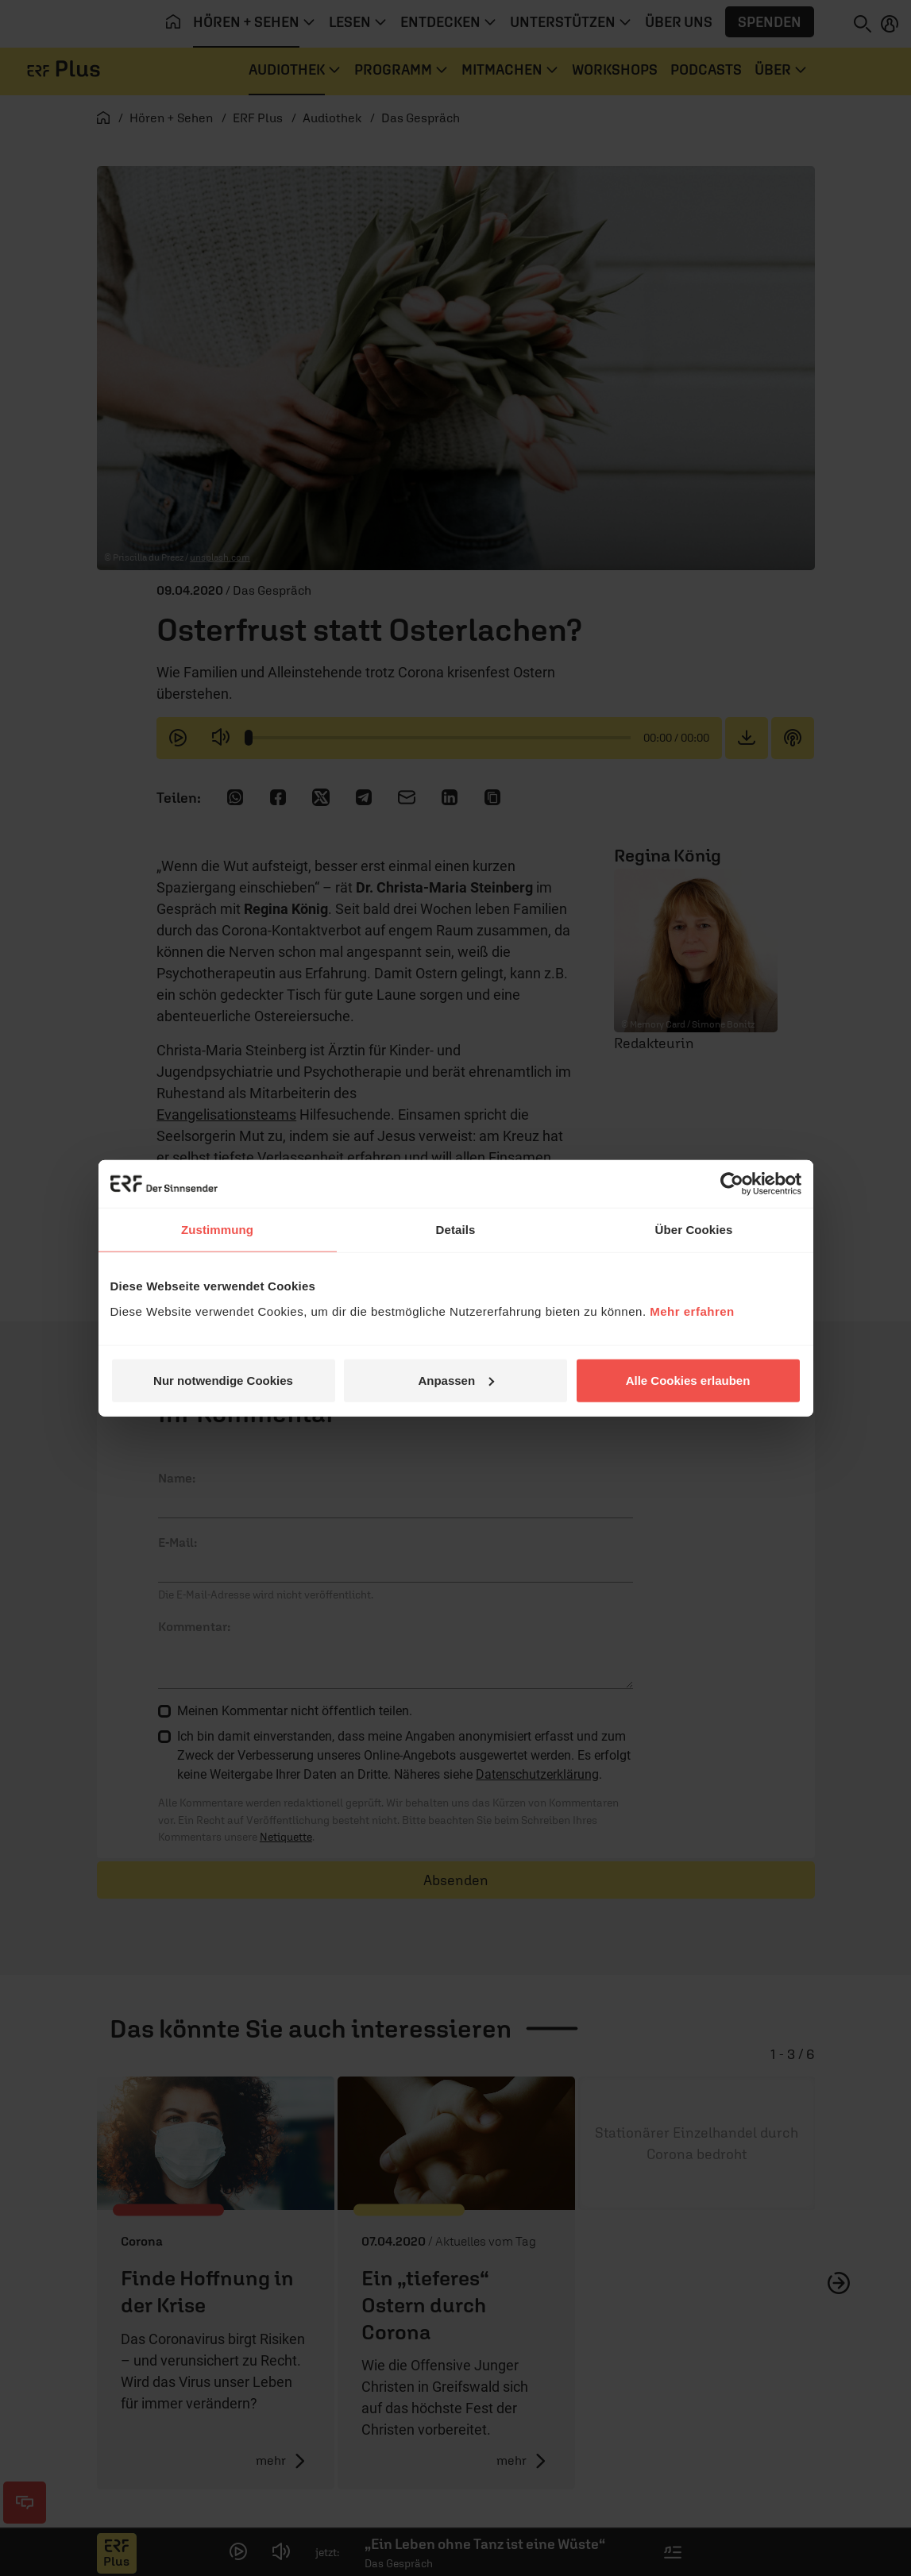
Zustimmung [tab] (217, 1229)
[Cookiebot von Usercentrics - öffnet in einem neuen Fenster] (731, 1184)
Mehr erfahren (692, 1310)
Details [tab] (456, 1229)
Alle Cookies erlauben (688, 1379)
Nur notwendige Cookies (223, 1379)
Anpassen (456, 1379)
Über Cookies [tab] (694, 1229)
